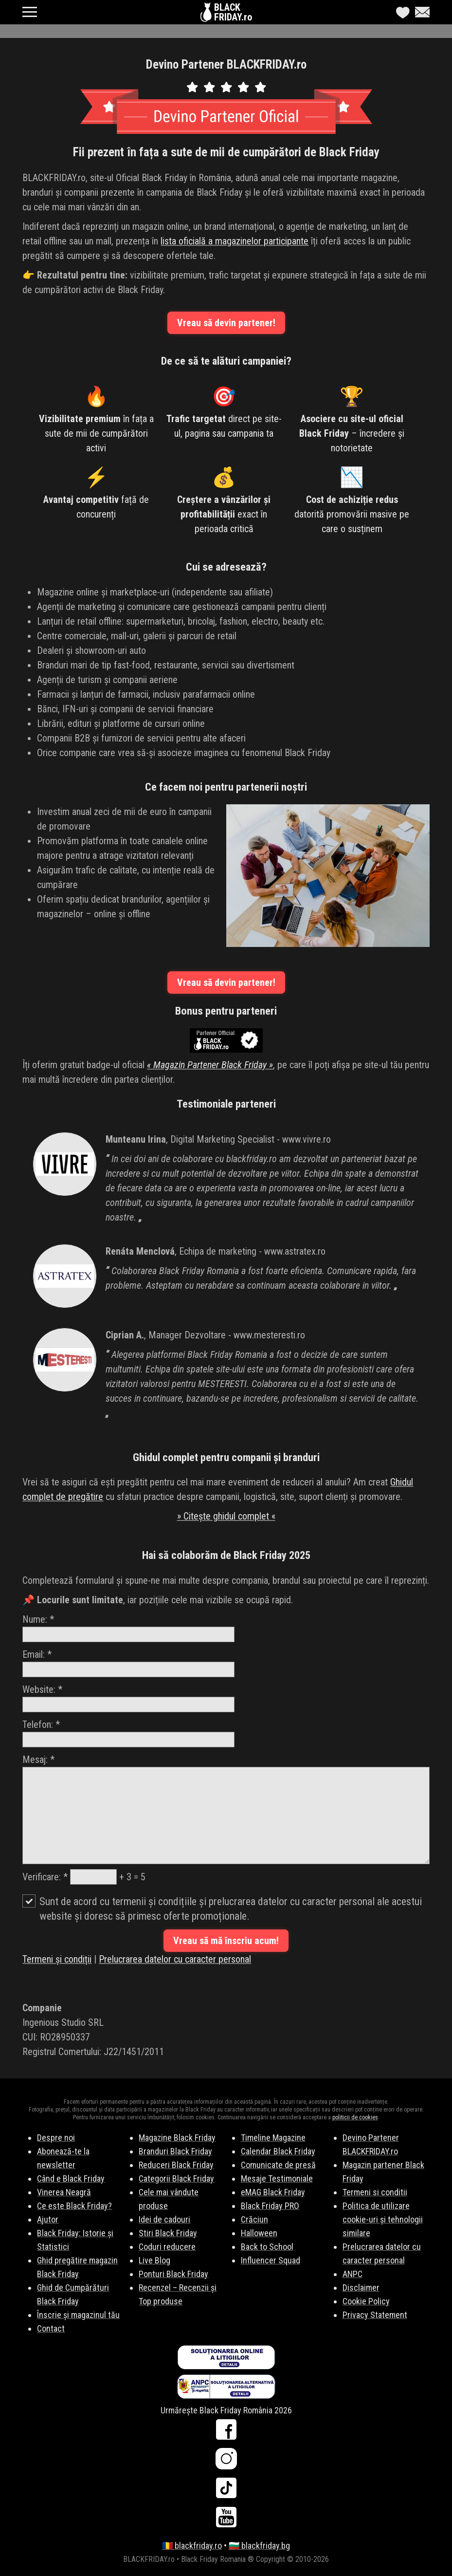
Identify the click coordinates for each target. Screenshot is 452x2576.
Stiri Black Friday (168, 2233)
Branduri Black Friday (175, 2151)
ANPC (352, 2274)
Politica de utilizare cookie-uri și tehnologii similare (383, 2219)
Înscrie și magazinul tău (78, 2315)
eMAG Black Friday (273, 2192)
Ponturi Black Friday (173, 2274)
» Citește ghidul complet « (226, 1516)
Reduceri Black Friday (176, 2165)
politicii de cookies (355, 2117)
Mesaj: (225, 1809)
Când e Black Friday (71, 2178)
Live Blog (154, 2260)
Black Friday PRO (270, 2206)
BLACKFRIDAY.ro (233, 12)
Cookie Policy (366, 2301)
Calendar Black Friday (278, 2151)
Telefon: (128, 1733)
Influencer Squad (270, 2260)
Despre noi (56, 2137)
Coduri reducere (167, 2247)
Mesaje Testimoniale (277, 2178)
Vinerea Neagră (64, 2192)
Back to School (267, 2247)
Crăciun (254, 2219)
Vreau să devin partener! (226, 323)
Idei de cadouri (164, 2219)
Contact (51, 2328)
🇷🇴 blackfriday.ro (192, 2545)
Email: (128, 1663)
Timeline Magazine (273, 2137)
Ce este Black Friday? (74, 2206)
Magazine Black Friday (177, 2137)
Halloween (259, 2233)
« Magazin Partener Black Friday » (210, 1065)
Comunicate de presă (278, 2165)
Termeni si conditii (375, 2192)
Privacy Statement (375, 2315)
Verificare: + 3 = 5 (83, 1877)
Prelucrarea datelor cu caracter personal (175, 1959)
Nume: (128, 1627)
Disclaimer (361, 2287)
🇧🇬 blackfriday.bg (259, 2545)
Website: (128, 1698)
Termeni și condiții (56, 1959)
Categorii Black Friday (176, 2178)
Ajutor (47, 2219)
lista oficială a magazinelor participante (234, 241)
